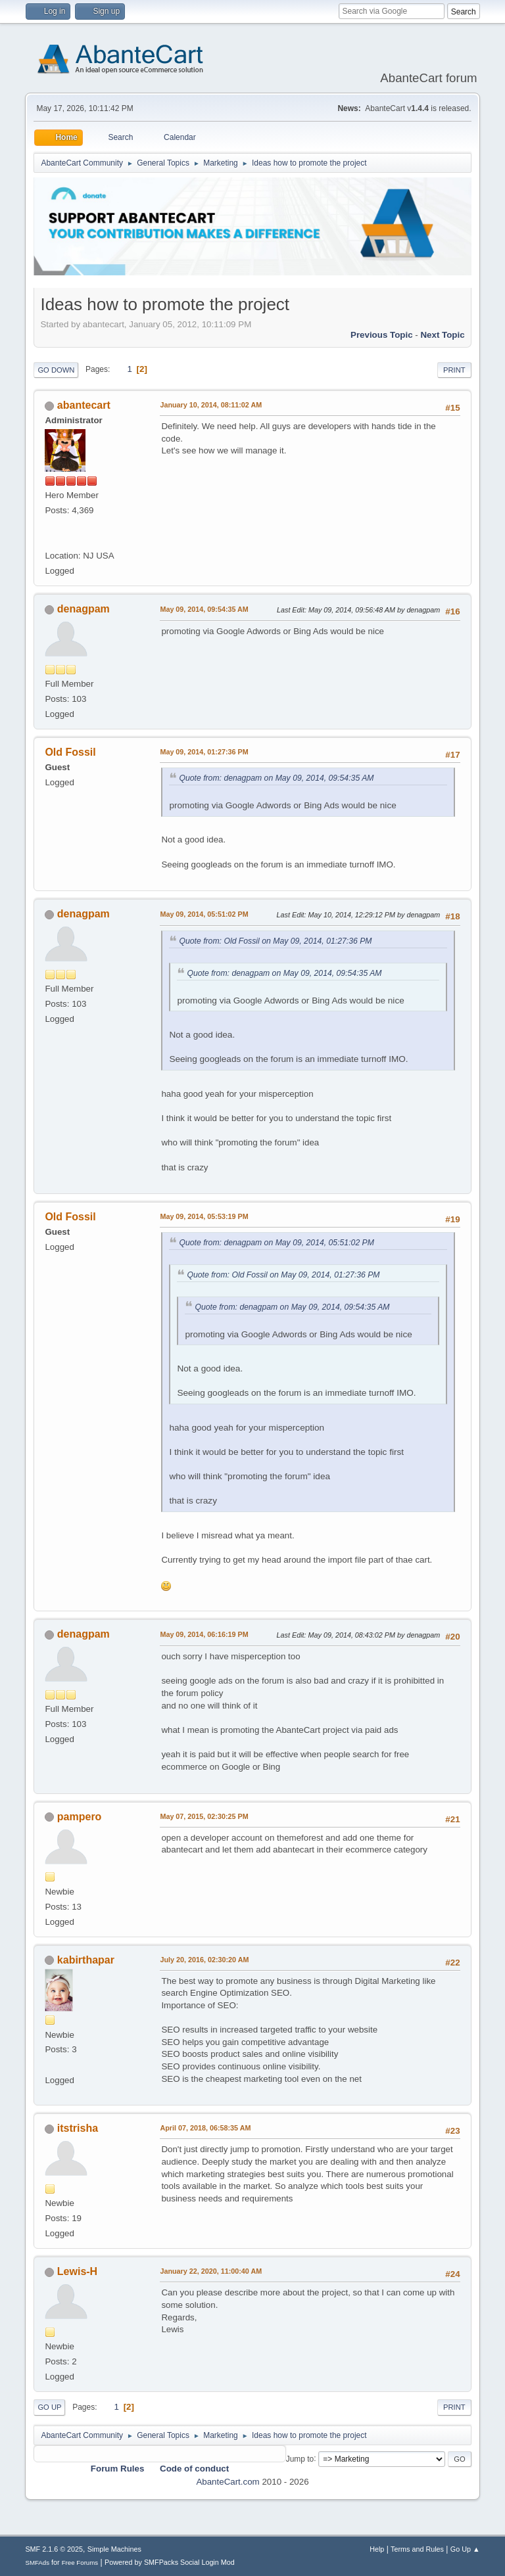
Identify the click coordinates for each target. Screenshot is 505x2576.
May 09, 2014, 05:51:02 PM (204, 914)
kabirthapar (85, 1960)
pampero (79, 1816)
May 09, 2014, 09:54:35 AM (204, 609)
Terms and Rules (417, 2549)
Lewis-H (77, 2271)
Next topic (442, 335)
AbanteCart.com (227, 2482)
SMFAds (37, 2562)
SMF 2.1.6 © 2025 (54, 2549)
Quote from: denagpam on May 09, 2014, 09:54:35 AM (276, 778)
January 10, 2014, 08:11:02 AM (211, 405)
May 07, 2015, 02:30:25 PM (204, 1816)
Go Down (55, 370)
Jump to (300, 2458)
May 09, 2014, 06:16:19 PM (204, 1634)
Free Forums (80, 2562)
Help (377, 2549)
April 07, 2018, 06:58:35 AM (205, 2128)
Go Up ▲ (465, 2549)
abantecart (83, 405)
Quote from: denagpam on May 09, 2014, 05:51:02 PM (276, 1242)
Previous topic (381, 335)
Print (454, 370)
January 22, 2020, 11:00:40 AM (211, 2271)
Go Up (49, 2407)
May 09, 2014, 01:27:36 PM (204, 752)
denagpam (83, 608)
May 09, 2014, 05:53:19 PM (204, 1216)
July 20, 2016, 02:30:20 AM (204, 1960)
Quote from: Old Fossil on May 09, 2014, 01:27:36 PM (275, 941)
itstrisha (77, 2128)
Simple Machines (114, 2549)
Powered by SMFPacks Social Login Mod (170, 2562)
